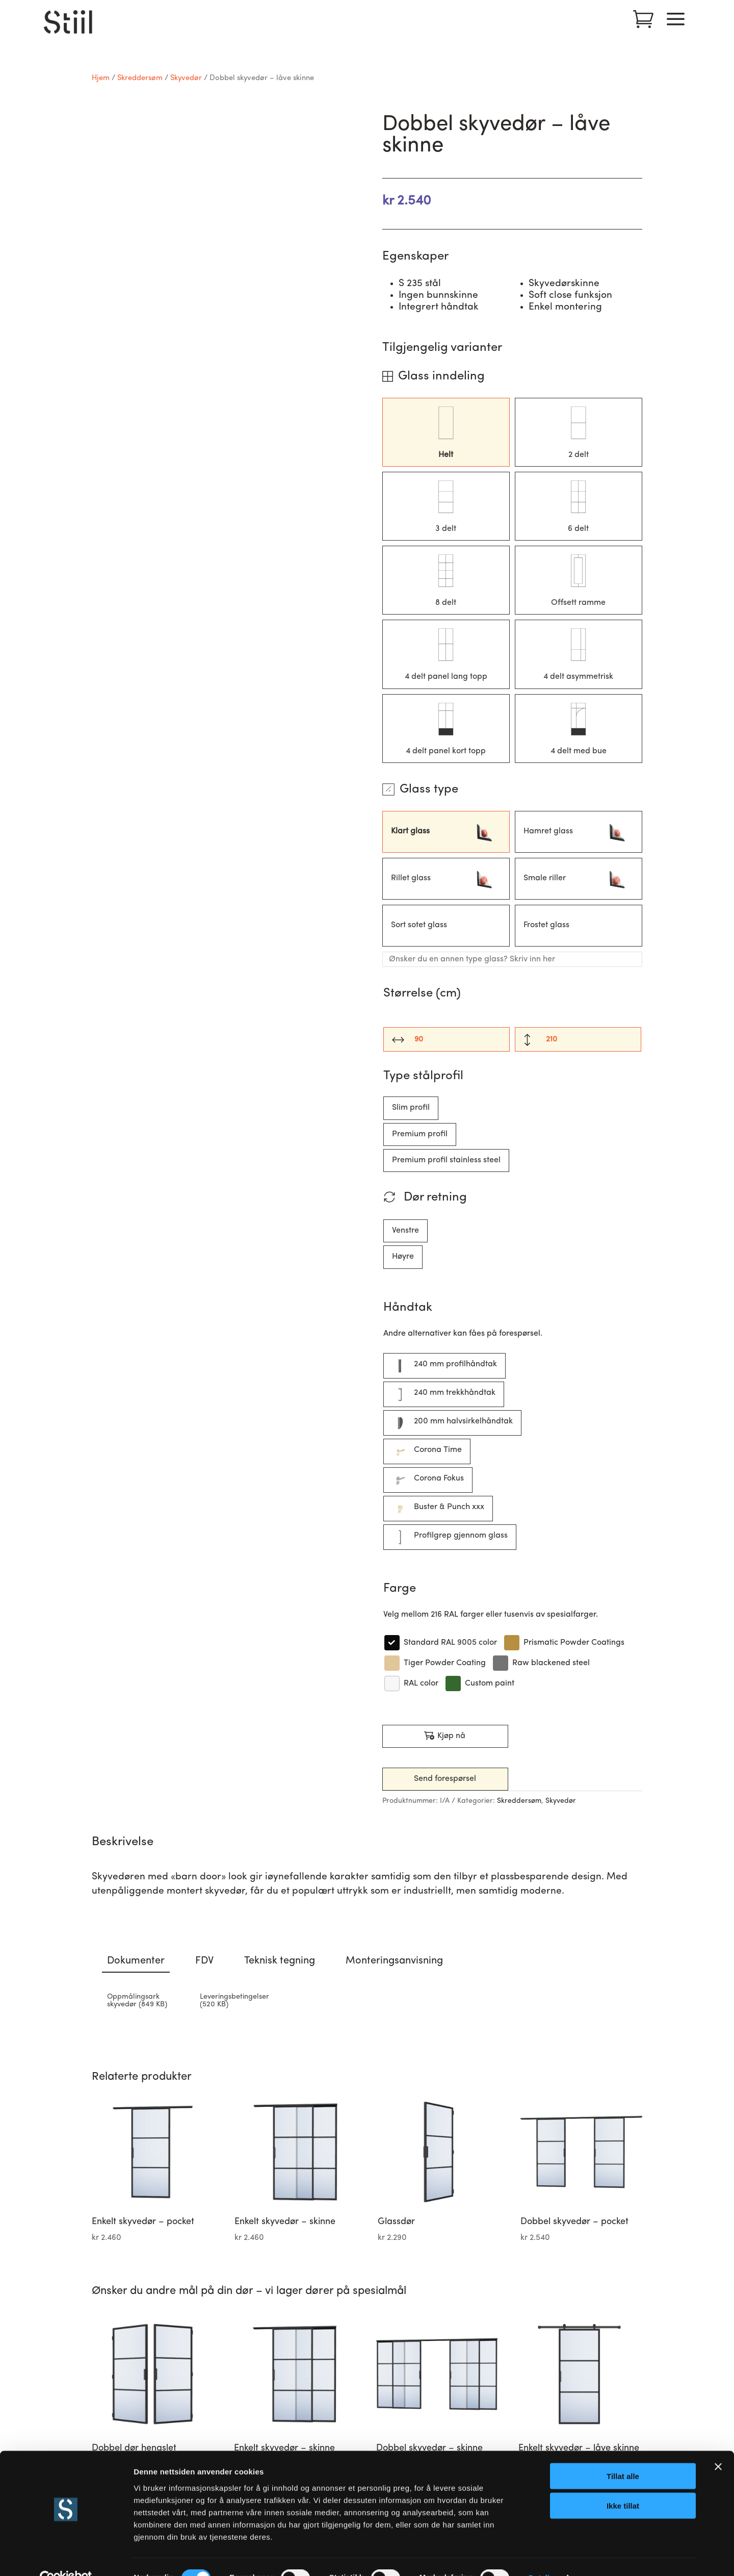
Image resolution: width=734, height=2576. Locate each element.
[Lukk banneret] (718, 2444)
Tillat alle (623, 2454)
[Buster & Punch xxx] (438, 1508)
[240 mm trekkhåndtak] (443, 1394)
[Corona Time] (426, 1451)
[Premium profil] (419, 1134)
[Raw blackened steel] (541, 1663)
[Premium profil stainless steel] (446, 1160)
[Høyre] (403, 1256)
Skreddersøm (140, 78)
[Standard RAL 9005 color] (440, 1642)
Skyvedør (186, 78)
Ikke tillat (623, 2484)
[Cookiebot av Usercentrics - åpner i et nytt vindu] (66, 2556)
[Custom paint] (479, 1683)
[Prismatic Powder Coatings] (563, 1642)
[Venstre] (405, 1230)
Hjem (101, 78)
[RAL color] (410, 1683)
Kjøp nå (444, 1735)
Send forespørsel (445, 1779)
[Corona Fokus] (428, 1480)
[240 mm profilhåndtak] (444, 1366)
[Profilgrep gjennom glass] (449, 1537)
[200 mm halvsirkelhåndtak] (452, 1423)
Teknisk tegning (279, 1961)
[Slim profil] (410, 1107)
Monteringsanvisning (394, 1961)
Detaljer (543, 2556)
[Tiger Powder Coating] (434, 1663)
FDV (204, 1961)
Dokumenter (136, 1961)
